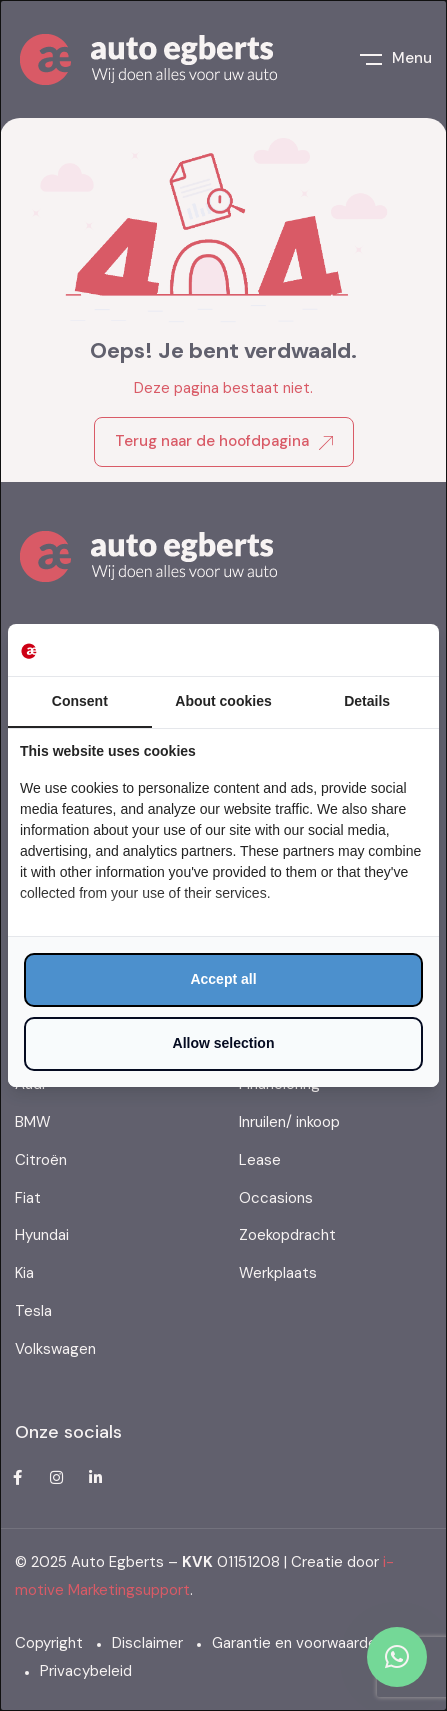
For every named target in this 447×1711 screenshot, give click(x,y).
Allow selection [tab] (224, 1043)
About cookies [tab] (223, 701)
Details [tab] (367, 701)
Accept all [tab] (223, 979)
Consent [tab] (80, 701)
